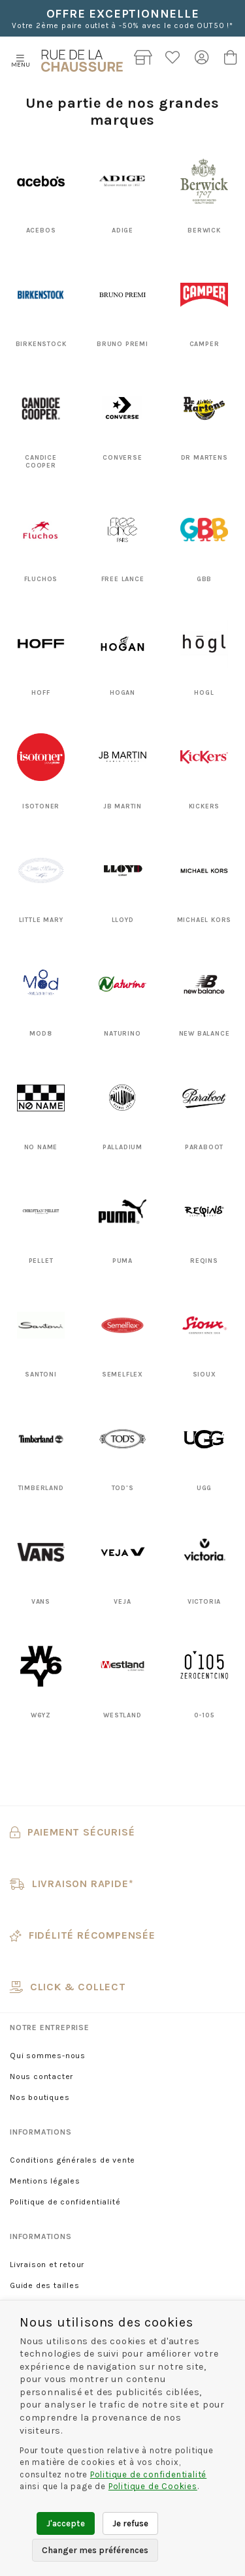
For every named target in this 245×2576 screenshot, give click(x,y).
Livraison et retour (47, 2264)
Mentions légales (45, 2181)
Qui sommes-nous (48, 2055)
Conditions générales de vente (72, 2160)
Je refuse (130, 2523)
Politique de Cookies (152, 2486)
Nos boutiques (39, 2097)
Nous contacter (41, 2076)
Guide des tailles (45, 2285)
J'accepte (65, 2523)
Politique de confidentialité (65, 2201)
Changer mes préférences (95, 2550)
